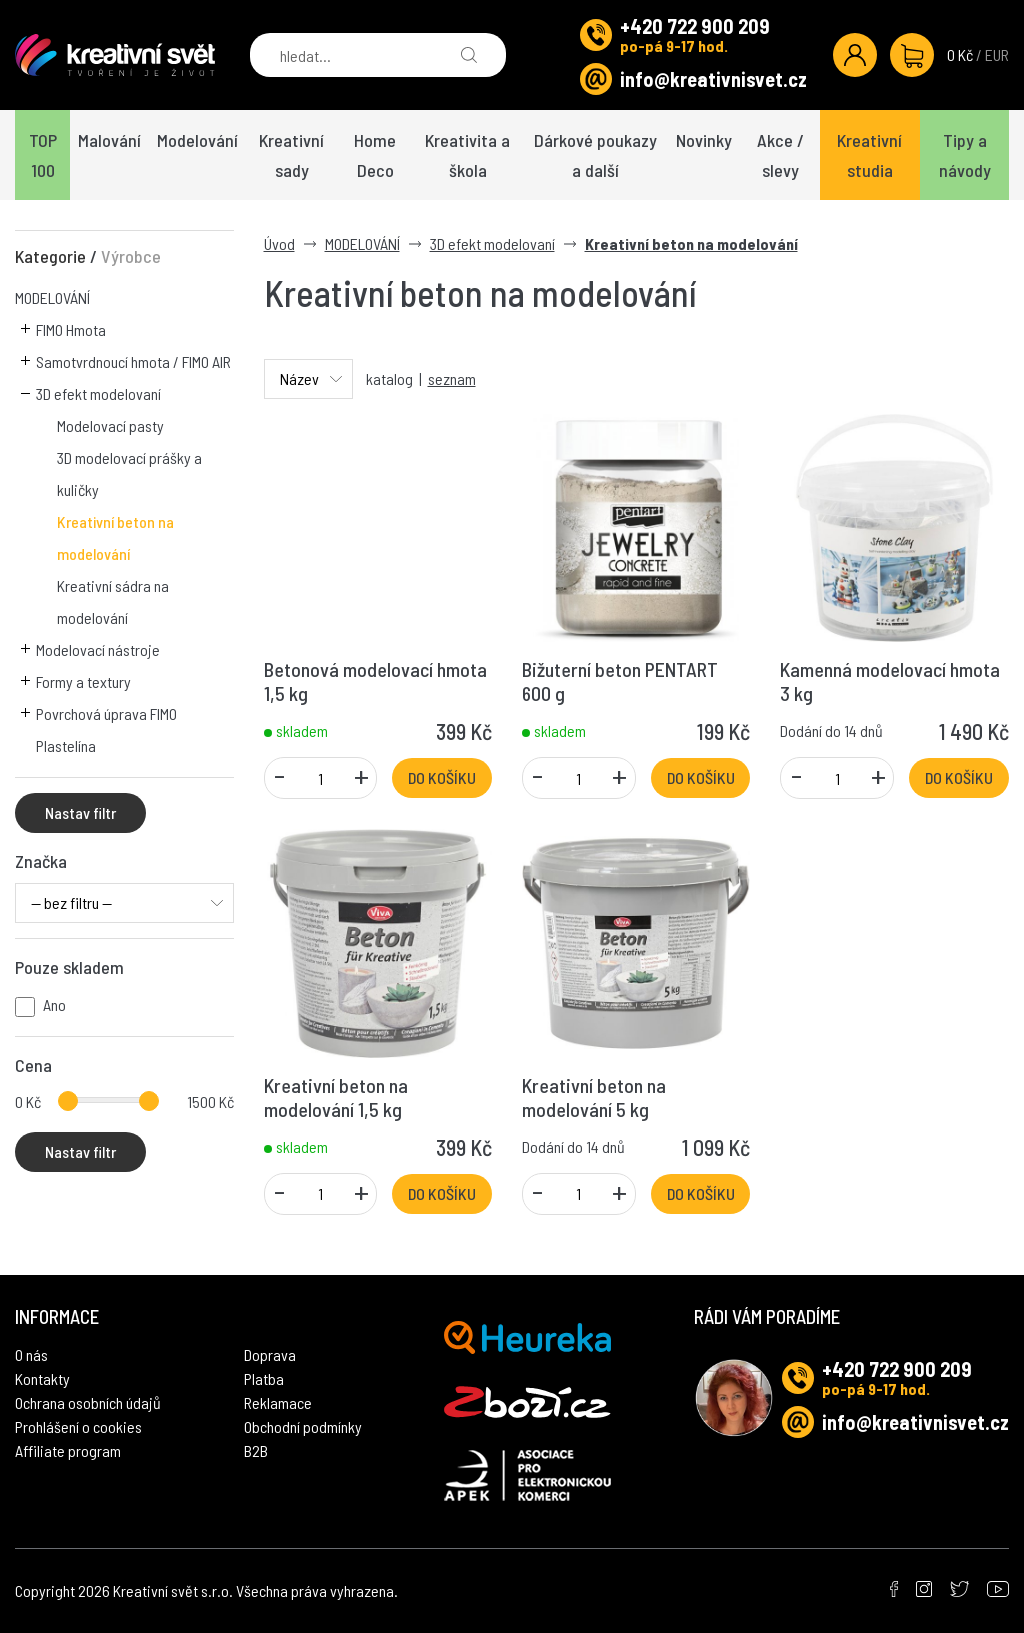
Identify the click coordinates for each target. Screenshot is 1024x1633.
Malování (109, 140)
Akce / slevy (780, 155)
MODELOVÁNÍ (52, 297)
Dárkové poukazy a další (595, 155)
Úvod (279, 243)
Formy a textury (83, 681)
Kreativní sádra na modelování (113, 601)
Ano (54, 1004)
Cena (33, 1065)
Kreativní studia (869, 155)
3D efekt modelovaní (98, 393)
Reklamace (278, 1402)
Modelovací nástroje (98, 649)
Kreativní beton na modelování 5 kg (594, 1097)
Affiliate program (68, 1450)
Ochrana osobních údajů (88, 1402)
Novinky (704, 140)
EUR (997, 54)
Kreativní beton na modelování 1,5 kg (336, 1097)
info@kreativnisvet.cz (713, 79)
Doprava (270, 1354)
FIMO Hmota (71, 329)
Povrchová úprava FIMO (106, 713)
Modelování (197, 140)
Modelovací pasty (110, 425)
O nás (31, 1354)
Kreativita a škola (467, 155)
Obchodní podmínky (303, 1426)
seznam (452, 378)
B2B (256, 1450)
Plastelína (66, 745)
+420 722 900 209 (695, 26)
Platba (264, 1378)
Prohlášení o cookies (78, 1426)
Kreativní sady (291, 155)
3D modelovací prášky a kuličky (129, 473)
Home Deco (375, 155)
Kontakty (42, 1378)
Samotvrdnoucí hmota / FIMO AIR (133, 361)
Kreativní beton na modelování (115, 537)
